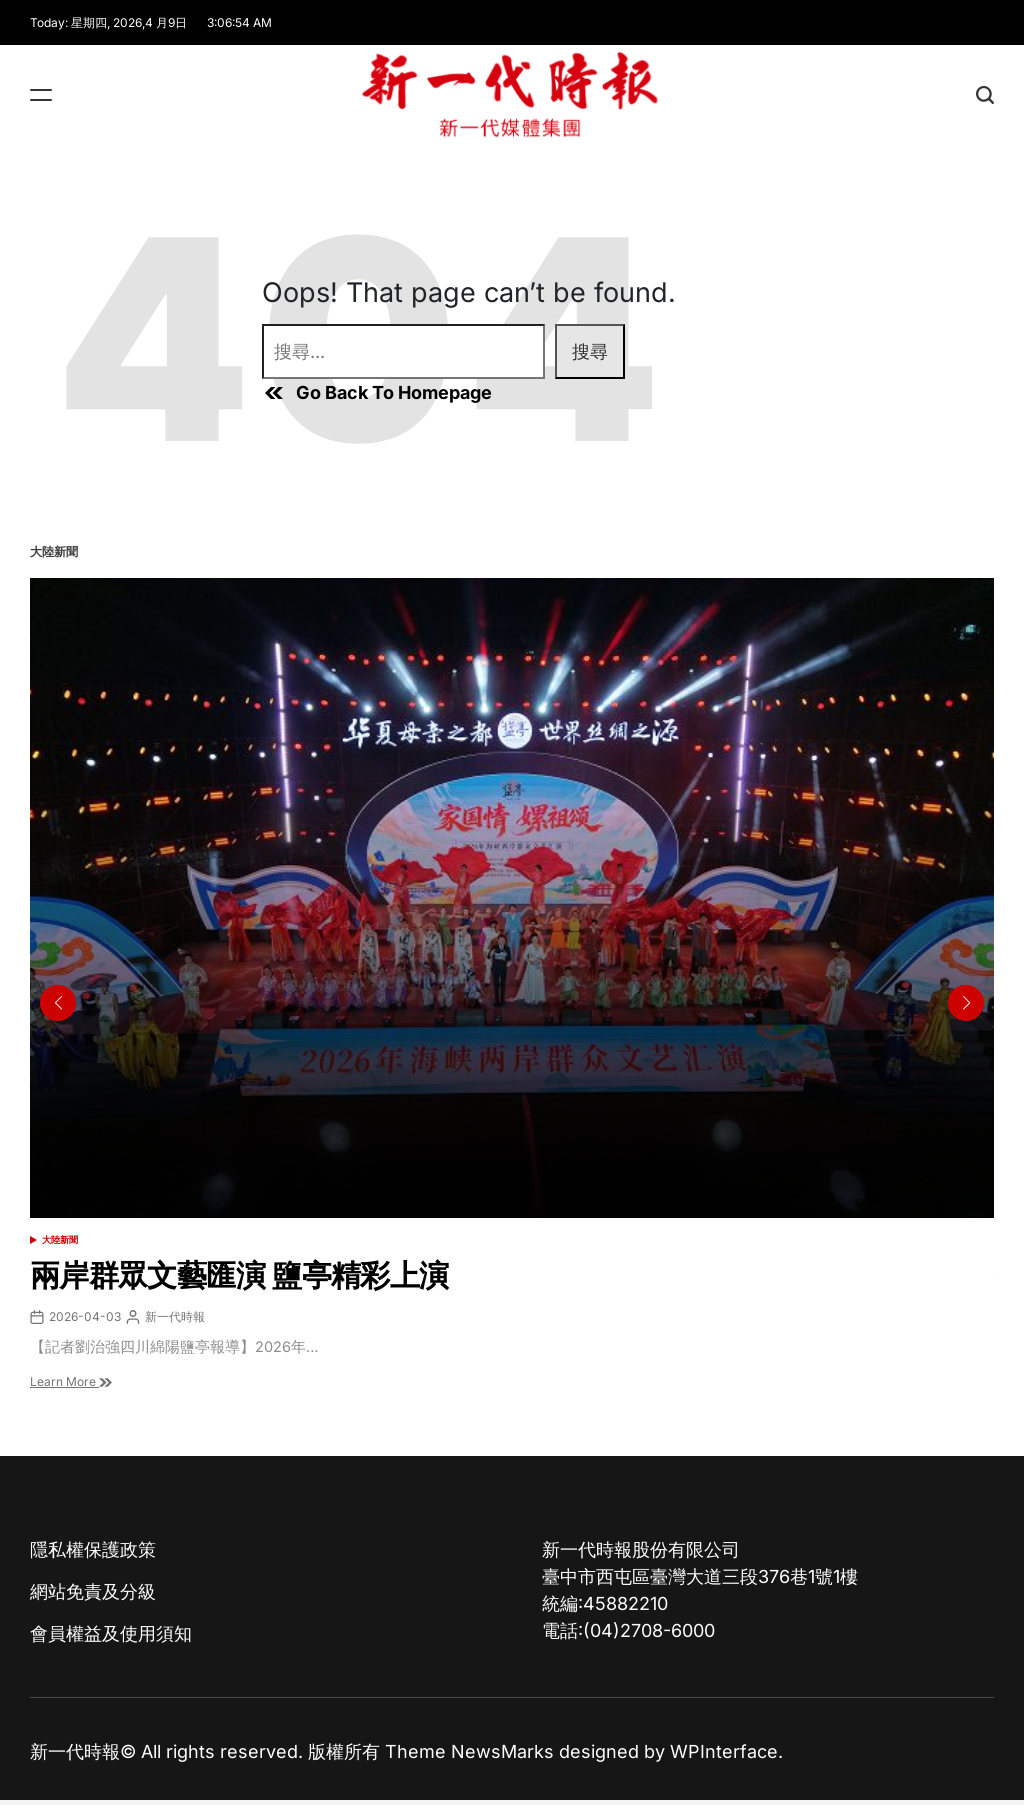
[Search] (985, 94)
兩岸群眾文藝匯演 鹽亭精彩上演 (239, 1275)
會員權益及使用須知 (111, 1633)
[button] (966, 1003)
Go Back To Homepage (377, 393)
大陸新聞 (60, 1239)
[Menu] (41, 94)
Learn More (71, 1381)
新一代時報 (175, 1316)
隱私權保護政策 (93, 1549)
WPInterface (724, 1751)
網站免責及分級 (93, 1591)
